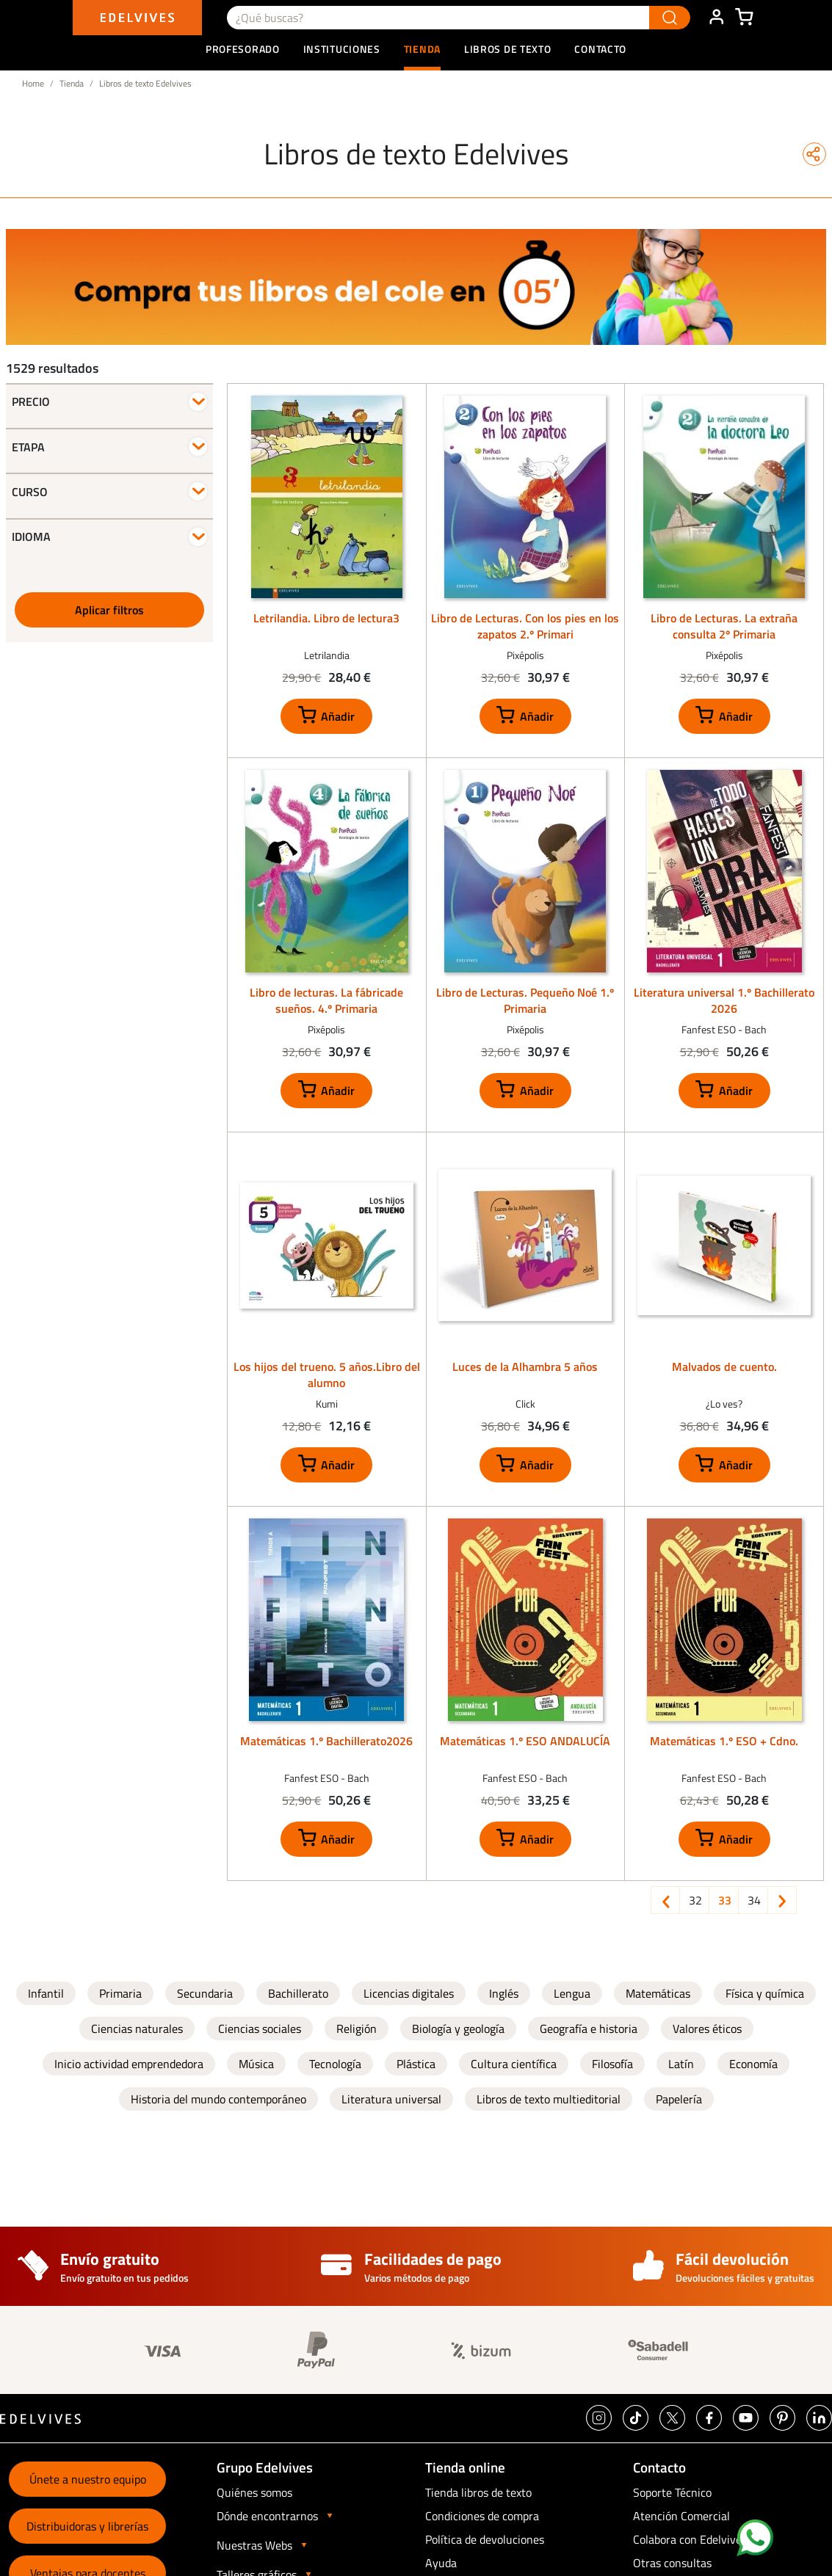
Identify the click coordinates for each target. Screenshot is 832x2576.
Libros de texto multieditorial (549, 2099)
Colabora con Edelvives (690, 2539)
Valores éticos (707, 2028)
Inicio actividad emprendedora (128, 2064)
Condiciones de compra (482, 2516)
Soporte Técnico (672, 2492)
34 (757, 1900)
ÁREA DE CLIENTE (716, 17)
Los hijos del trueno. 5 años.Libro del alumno (327, 1374)
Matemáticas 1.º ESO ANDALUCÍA (525, 1741)
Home (33, 83)
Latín (681, 2064)
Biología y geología (458, 2028)
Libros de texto (507, 49)
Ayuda (441, 2563)
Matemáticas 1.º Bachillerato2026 (326, 1741)
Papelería (679, 2099)
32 (698, 1900)
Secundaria (205, 1993)
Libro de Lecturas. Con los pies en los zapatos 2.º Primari (525, 626)
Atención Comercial (681, 2516)
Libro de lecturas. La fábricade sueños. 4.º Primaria (326, 1000)
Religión (356, 2028)
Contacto (600, 49)
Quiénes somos (254, 2492)
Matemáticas (658, 1993)
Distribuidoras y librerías (87, 2526)
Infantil (46, 1993)
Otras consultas (672, 2563)
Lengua (572, 1993)
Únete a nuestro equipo (87, 2479)
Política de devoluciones (484, 2539)
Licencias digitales (408, 1993)
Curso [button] (30, 492)
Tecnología (335, 2064)
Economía (753, 2064)
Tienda (71, 83)
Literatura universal (391, 2099)
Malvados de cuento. (724, 1366)
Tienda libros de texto (478, 2492)
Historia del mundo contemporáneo (218, 2099)
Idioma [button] (31, 536)
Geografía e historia (588, 2028)
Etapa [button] (28, 447)
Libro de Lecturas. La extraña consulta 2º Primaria (724, 626)
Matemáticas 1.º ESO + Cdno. (724, 1741)
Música (256, 2064)
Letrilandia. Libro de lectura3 (326, 618)
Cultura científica (514, 2064)
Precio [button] (31, 401)
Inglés (503, 1993)
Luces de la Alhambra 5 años (525, 1366)
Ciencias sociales (259, 2028)
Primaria (120, 1993)
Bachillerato (298, 1993)
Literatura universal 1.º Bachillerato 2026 (724, 1000)
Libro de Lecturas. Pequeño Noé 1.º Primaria (525, 1000)
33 (727, 1900)
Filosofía (612, 2064)
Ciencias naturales (137, 2028)
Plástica (416, 2064)
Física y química (765, 1993)
